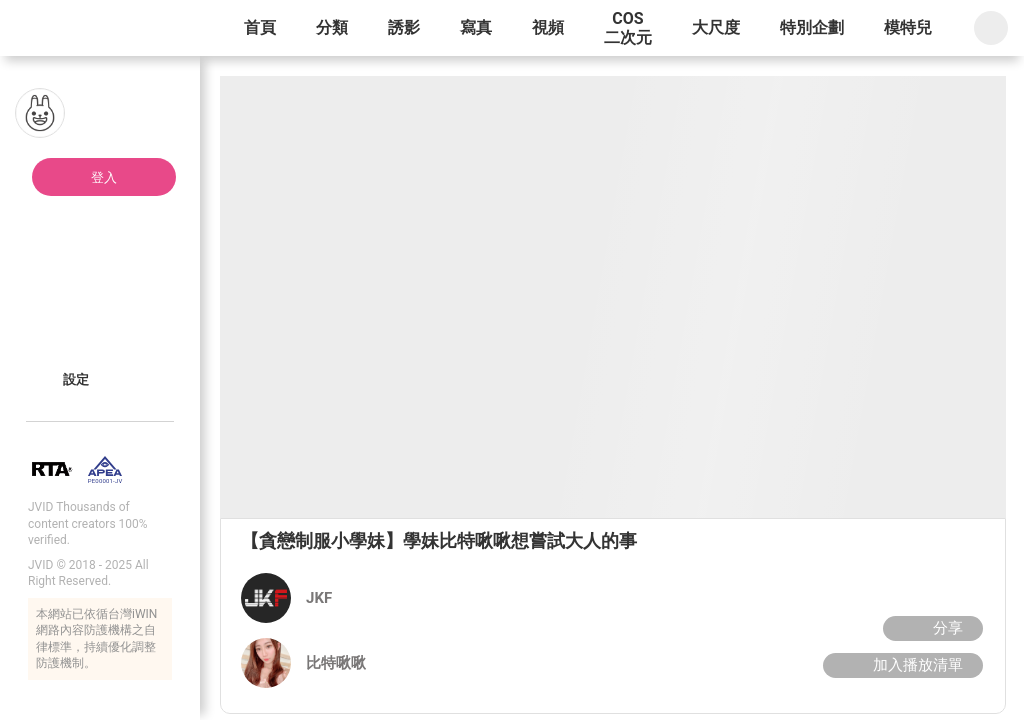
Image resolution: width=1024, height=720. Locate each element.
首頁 (260, 27)
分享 (930, 628)
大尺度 (716, 27)
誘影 (404, 27)
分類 (332, 27)
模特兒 (908, 27)
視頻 (548, 27)
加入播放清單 (900, 665)
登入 (104, 177)
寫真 (476, 27)
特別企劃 (812, 27)
